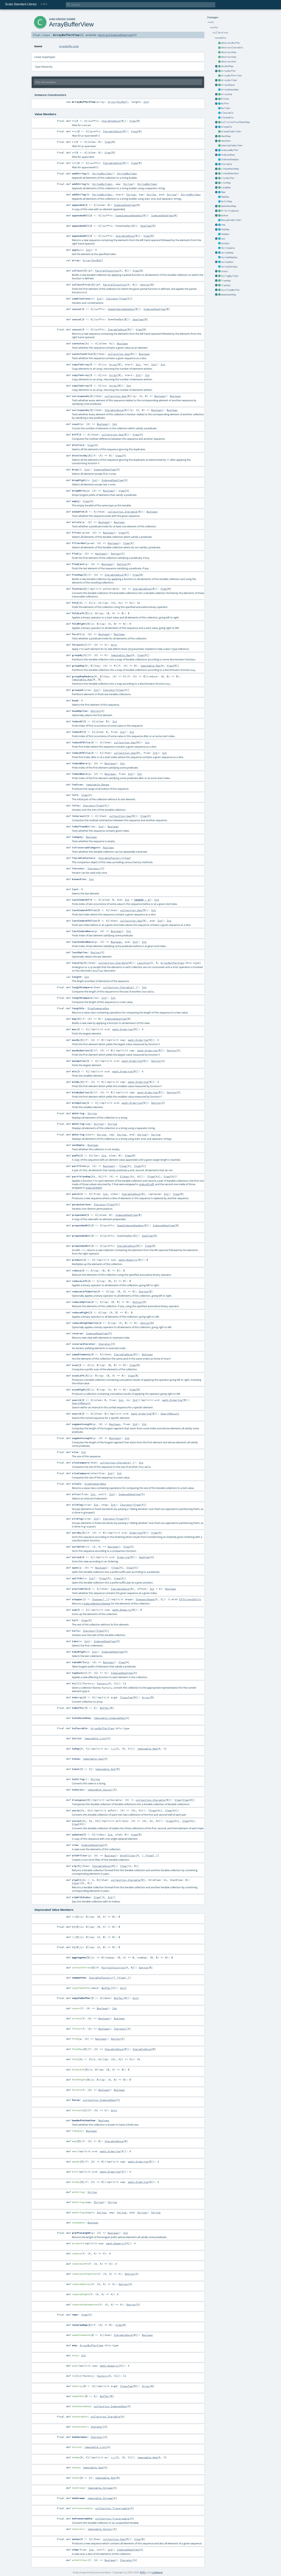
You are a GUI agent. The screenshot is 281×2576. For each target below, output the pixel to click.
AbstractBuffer (230, 43)
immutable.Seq (93, 1758)
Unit (114, 644)
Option (145, 284)
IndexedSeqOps (230, 159)
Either (124, 1176)
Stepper (97, 1599)
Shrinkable (228, 248)
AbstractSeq (228, 57)
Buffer (225, 103)
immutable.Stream (99, 2487)
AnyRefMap (227, 66)
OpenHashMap (228, 206)
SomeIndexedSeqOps (128, 215)
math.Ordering (122, 1029)
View (132, 120)
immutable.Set (105, 1769)
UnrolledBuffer (230, 290)
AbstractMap (228, 52)
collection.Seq (118, 353)
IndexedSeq (228, 154)
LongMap (226, 187)
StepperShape (145, 1599)
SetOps (225, 243)
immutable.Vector (99, 1789)
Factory (102, 1683)
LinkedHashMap (230, 168)
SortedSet (227, 262)
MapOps (225, 196)
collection (61, 18)
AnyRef (121, 101)
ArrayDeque (228, 85)
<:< (113, 1748)
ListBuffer (228, 178)
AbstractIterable (232, 47)
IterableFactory (110, 857)
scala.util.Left (146, 1184)
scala (52, 18)
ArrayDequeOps (230, 89)
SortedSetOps (229, 266)
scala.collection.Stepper (97, 1603)
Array (111, 101)
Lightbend (157, 2572)
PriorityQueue (230, 210)
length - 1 (142, 899)
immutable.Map (121, 655)
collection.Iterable (122, 511)
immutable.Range (97, 784)
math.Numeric (128, 1259)
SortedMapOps (229, 257)
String (128, 183)
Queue (224, 215)
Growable (226, 126)
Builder (226, 108)
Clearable (227, 112)
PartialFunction (107, 270)
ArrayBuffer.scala (69, 46)
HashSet (226, 140)
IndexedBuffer (230, 150)
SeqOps (225, 234)
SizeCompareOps (98, 1008)
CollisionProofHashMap (235, 122)
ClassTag (126, 1697)
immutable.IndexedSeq (109, 1717)
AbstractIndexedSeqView (115, 35)
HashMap (226, 136)
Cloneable (227, 117)
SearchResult (81, 1403)
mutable (71, 18)
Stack (224, 271)
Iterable (226, 164)
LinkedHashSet (230, 173)
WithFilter (128, 1855)
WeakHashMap (228, 294)
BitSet (225, 99)
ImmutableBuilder (232, 145)
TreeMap (226, 280)
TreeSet (226, 285)
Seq (223, 224)
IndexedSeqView (125, 204)
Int (145, 101)
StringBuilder (230, 276)
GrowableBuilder (231, 131)
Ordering (135, 1532)
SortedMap (227, 252)
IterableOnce (110, 120)
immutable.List (95, 1738)
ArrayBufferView (231, 75)
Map (223, 192)
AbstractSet (228, 61)
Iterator (112, 298)
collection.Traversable (112, 2508)
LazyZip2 (143, 962)
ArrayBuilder (229, 80)
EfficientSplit (190, 1599)
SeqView (145, 225)
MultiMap (226, 201)
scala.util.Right (94, 1187)
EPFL (143, 2572)
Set (223, 238)
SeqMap (225, 229)
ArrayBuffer (228, 71)
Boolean (122, 343)
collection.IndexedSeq (99, 2100)
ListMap (226, 182)
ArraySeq (226, 94)
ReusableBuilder (231, 220)
